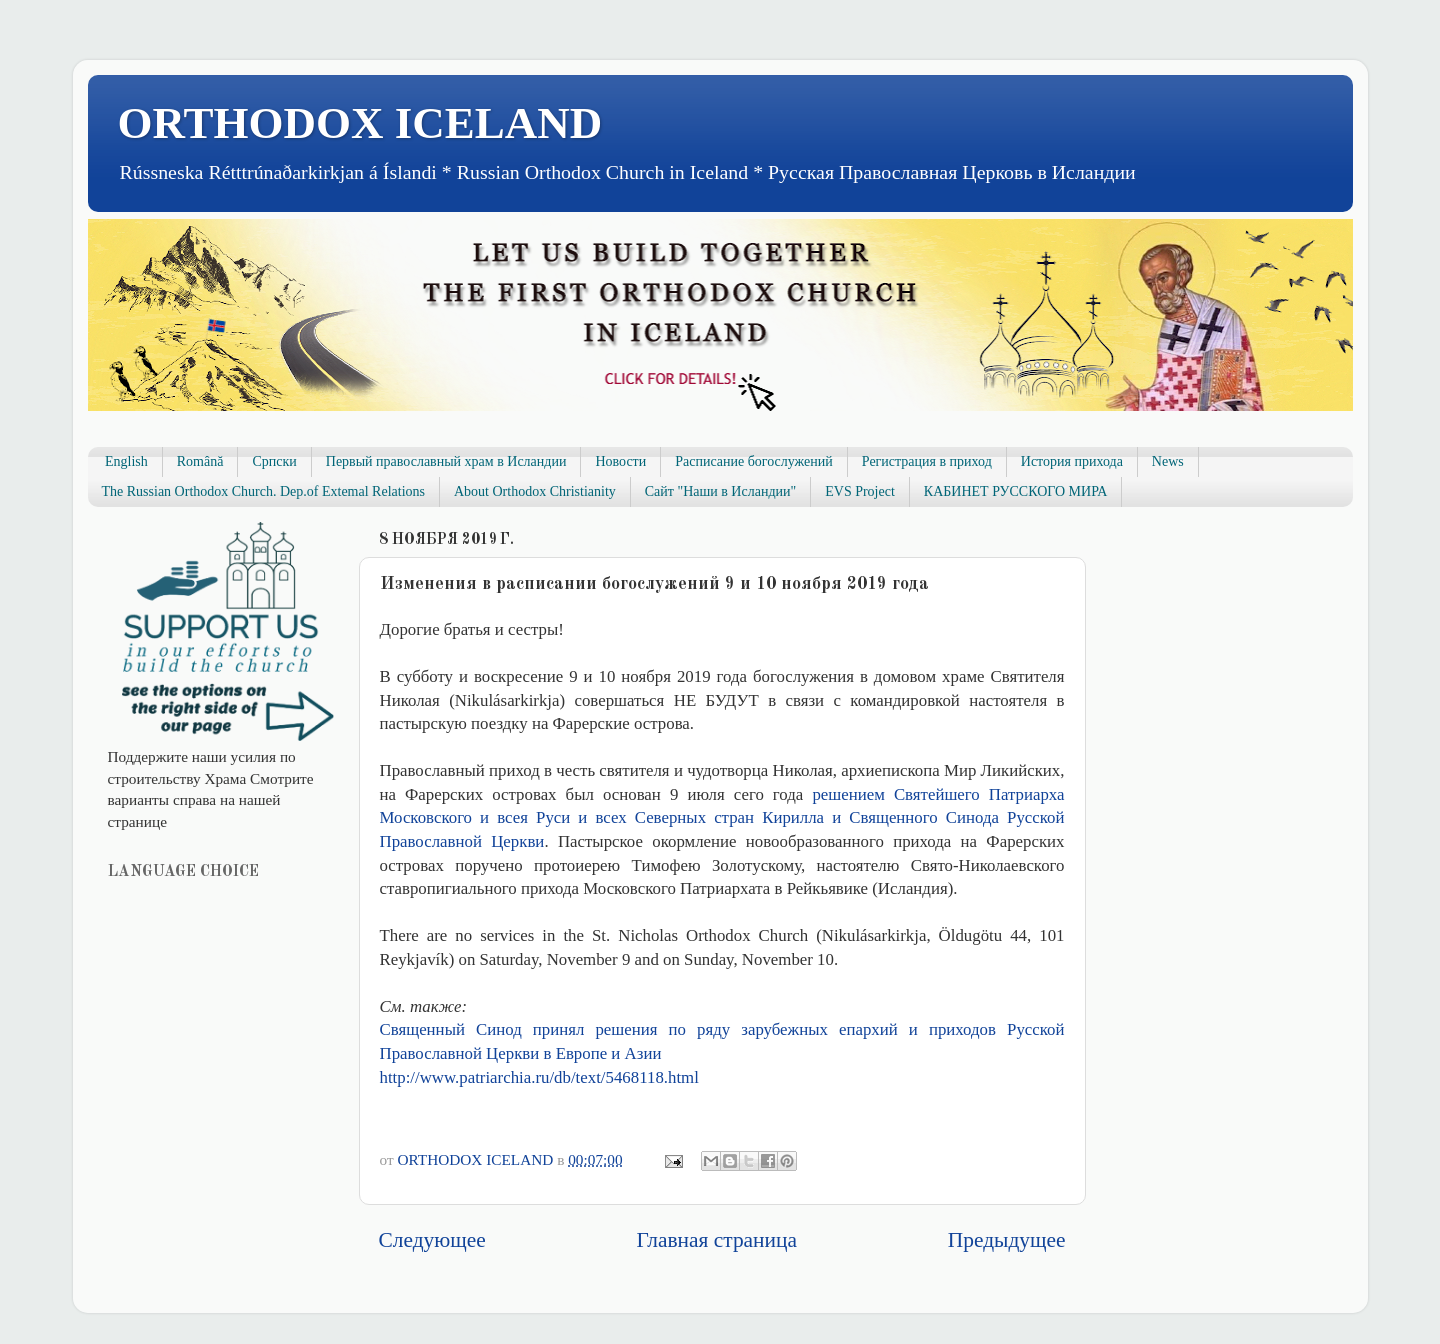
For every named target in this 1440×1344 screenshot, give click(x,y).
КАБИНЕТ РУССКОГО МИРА (1015, 491)
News (1168, 461)
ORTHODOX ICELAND (360, 123)
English (126, 461)
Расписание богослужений (754, 461)
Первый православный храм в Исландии (446, 461)
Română (200, 461)
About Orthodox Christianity (535, 491)
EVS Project (860, 491)
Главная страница (717, 1240)
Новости (620, 461)
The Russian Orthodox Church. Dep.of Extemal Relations (264, 491)
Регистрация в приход (927, 461)
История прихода (1072, 461)
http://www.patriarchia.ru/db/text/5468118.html (539, 1077)
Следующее (432, 1240)
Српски (274, 461)
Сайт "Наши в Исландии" (720, 491)
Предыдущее (1007, 1240)
